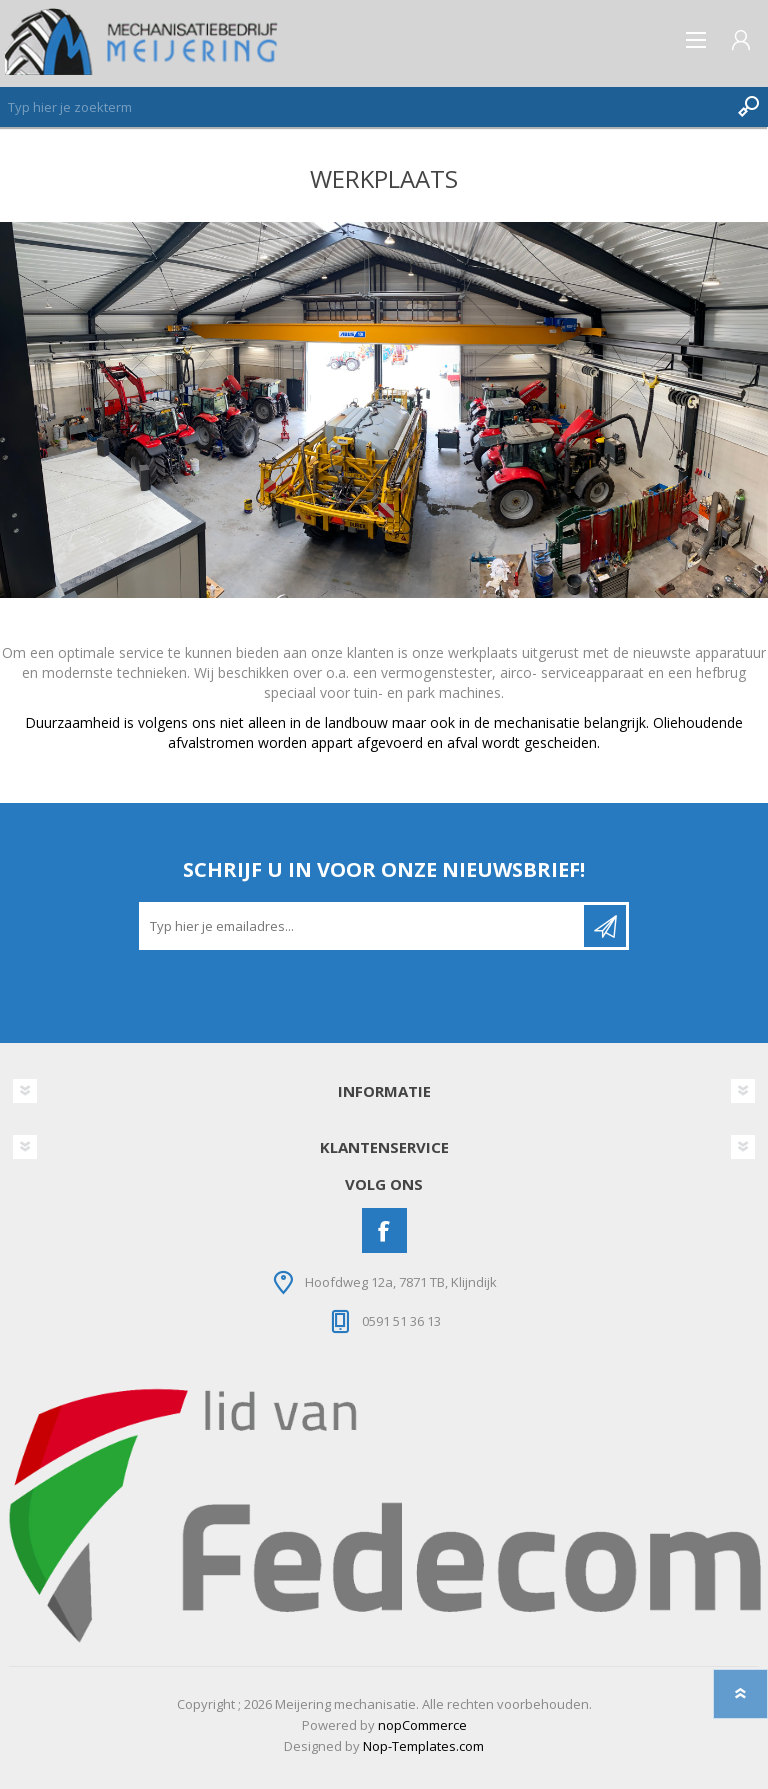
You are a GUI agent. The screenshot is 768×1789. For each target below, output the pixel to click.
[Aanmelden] (363, 926)
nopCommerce (422, 1725)
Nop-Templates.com (423, 1746)
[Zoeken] (364, 107)
